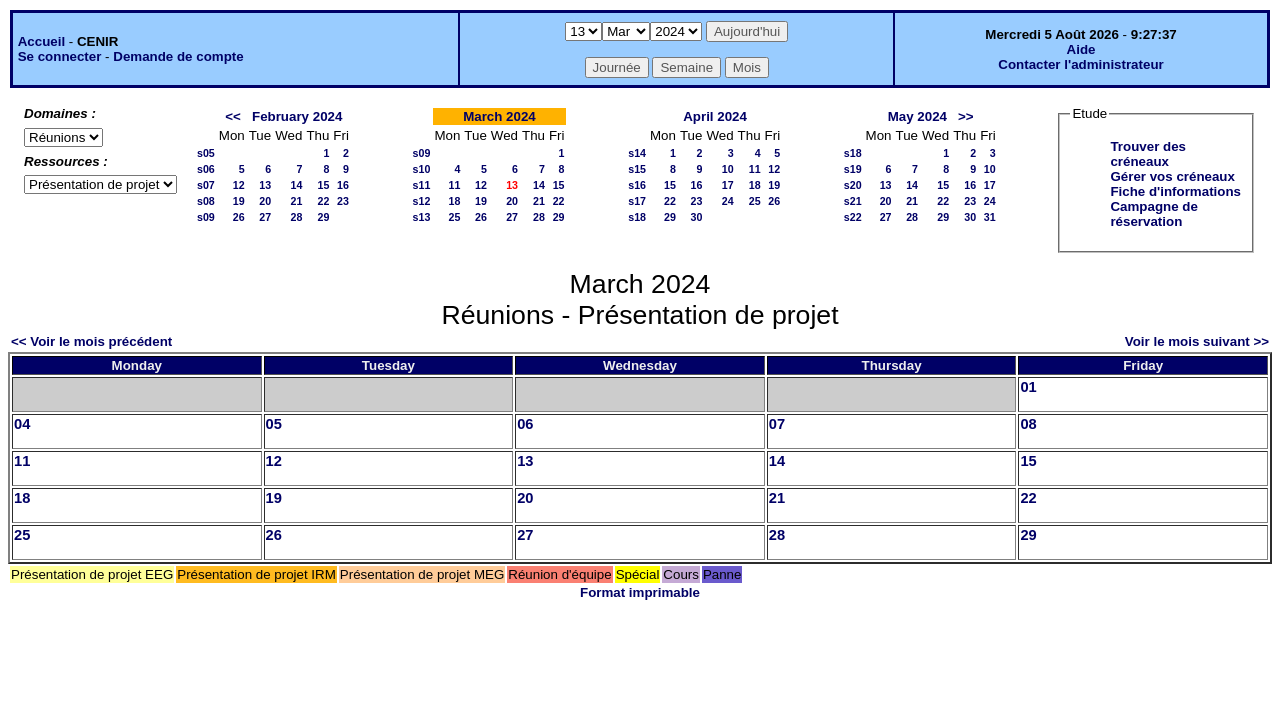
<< (233, 116)
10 (728, 169)
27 (265, 217)
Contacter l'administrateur (1080, 64)
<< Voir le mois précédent (91, 341)
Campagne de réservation (1153, 214)
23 (343, 201)
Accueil (41, 41)
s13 (422, 217)
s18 (637, 217)
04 (22, 424)
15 (323, 185)
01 (1028, 387)
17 (728, 185)
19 (239, 201)
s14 (637, 153)
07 (777, 424)
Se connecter (60, 56)
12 (239, 185)
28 (297, 217)
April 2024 (715, 116)
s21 (853, 201)
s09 (206, 217)
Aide (1081, 49)
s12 (422, 201)
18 (454, 201)
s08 (206, 201)
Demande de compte (178, 56)
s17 (637, 201)
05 (274, 424)
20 (265, 201)
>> (966, 116)
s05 (206, 153)
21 (297, 201)
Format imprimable (640, 592)
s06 (206, 169)
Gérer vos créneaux (1172, 176)
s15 (637, 169)
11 (454, 185)
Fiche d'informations (1175, 191)
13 (265, 185)
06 (525, 424)
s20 (853, 185)
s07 (206, 185)
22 (323, 201)
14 (297, 185)
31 (990, 217)
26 (239, 217)
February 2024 (297, 116)
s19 (853, 169)
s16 (637, 185)
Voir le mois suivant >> (1197, 341)
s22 (853, 217)
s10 (422, 169)
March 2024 (499, 116)
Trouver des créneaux (1148, 154)
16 (343, 185)
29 (323, 217)
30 (697, 217)
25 (454, 217)
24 (728, 201)
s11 (422, 185)
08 (1028, 424)
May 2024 (917, 116)
